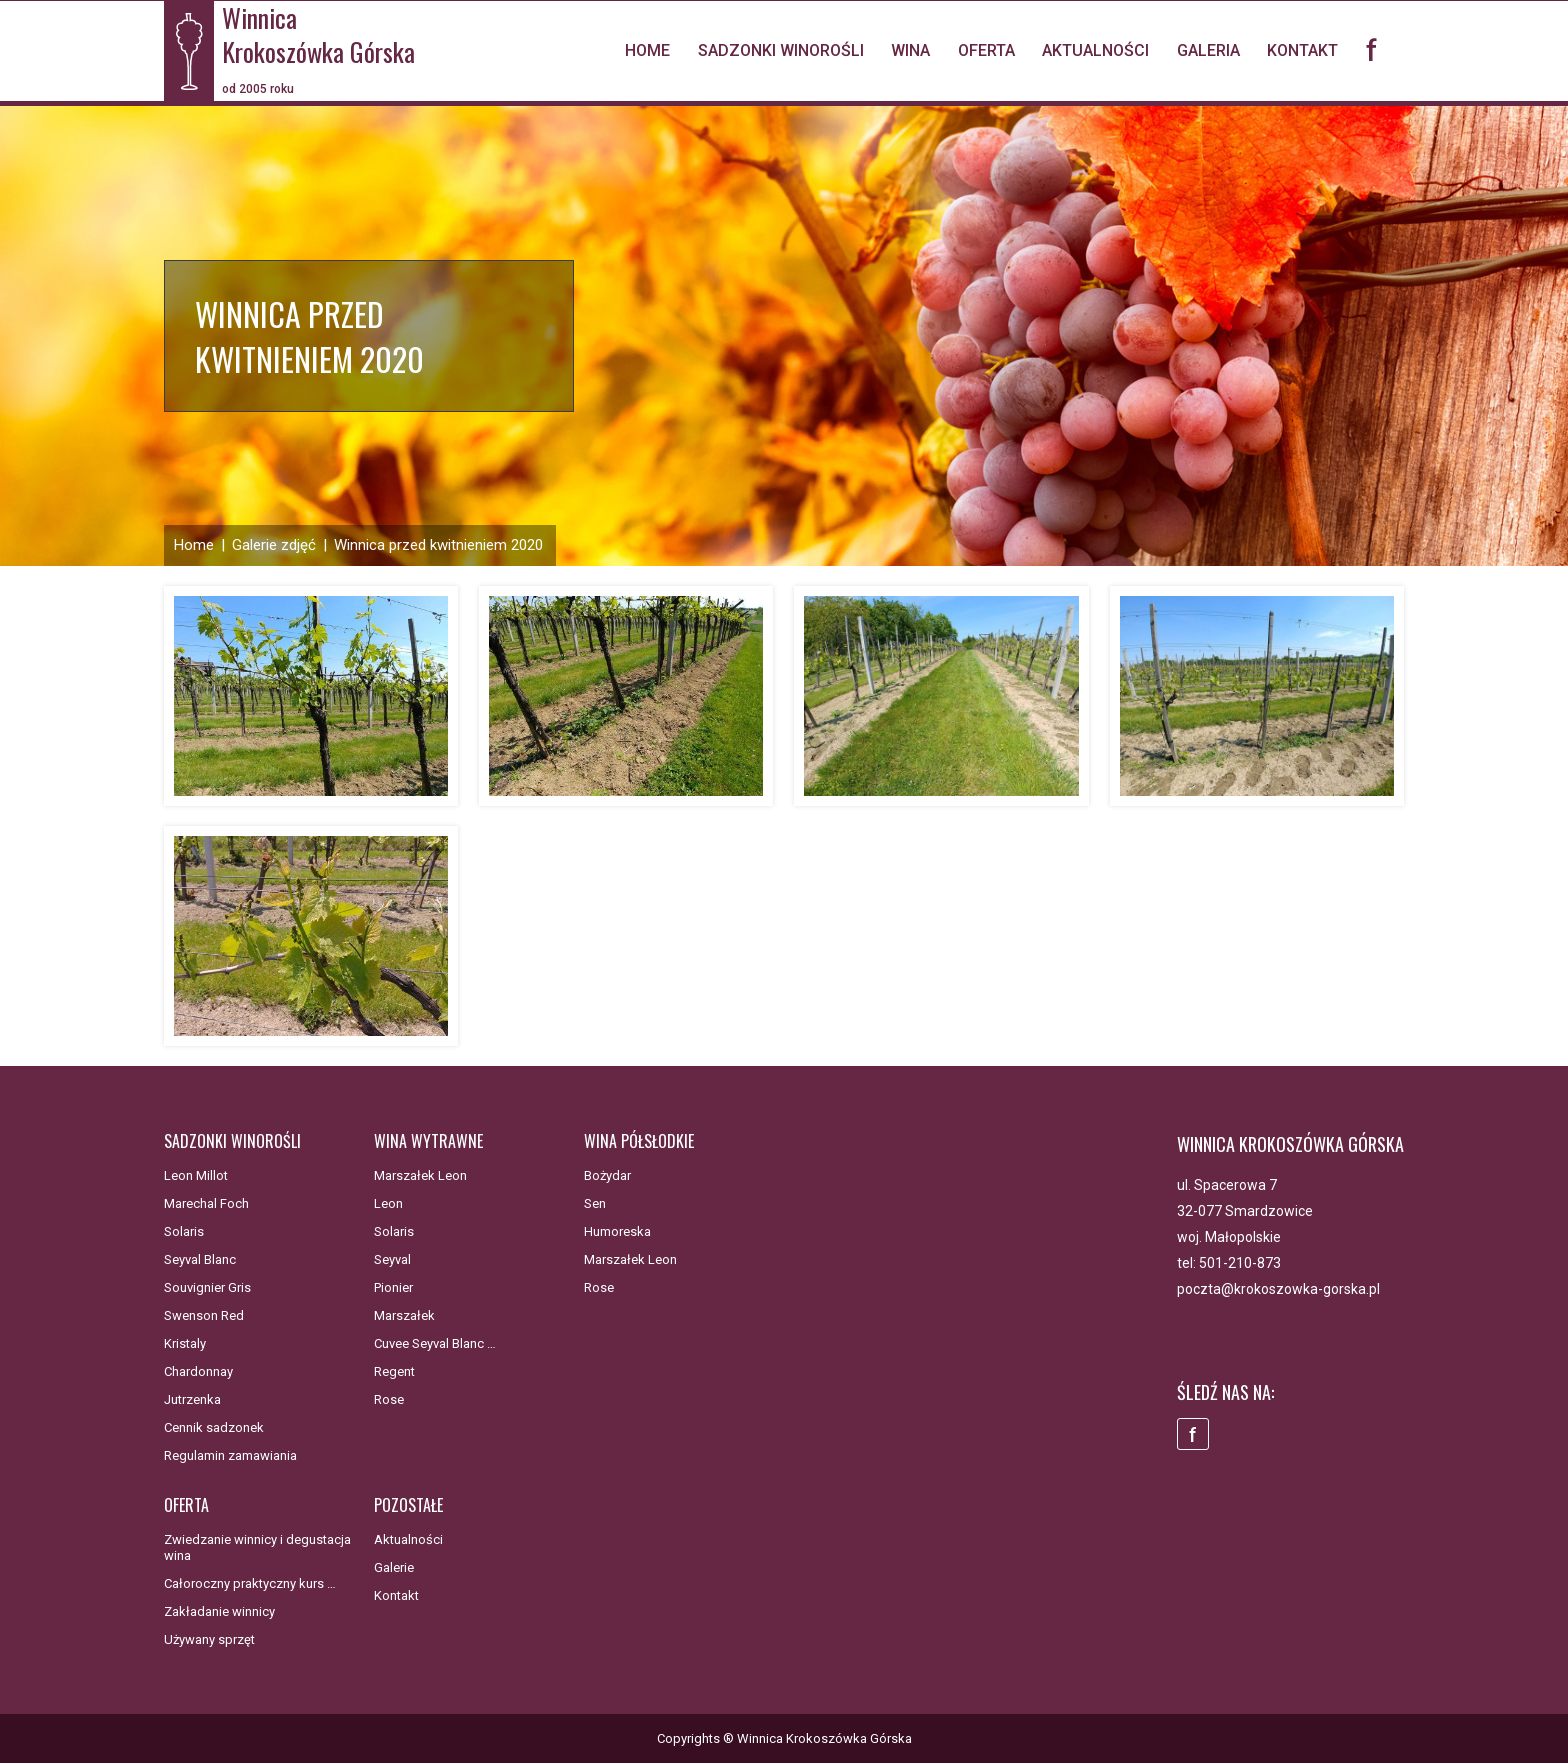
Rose (389, 1399)
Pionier (393, 1287)
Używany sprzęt (209, 1639)
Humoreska (617, 1231)
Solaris (184, 1231)
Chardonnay (198, 1371)
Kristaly (185, 1343)
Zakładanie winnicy (219, 1611)
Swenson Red (204, 1315)
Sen (595, 1203)
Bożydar (607, 1175)
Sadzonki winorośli (781, 50)
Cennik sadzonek (214, 1427)
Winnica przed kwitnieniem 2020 (438, 545)
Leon (388, 1203)
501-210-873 (1240, 1263)
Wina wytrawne (428, 1141)
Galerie (394, 1567)
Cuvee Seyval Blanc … (435, 1343)
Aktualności (1095, 50)
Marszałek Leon (420, 1175)
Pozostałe (408, 1505)
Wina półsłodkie (639, 1141)
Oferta (986, 50)
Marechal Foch (206, 1203)
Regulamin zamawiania (230, 1455)
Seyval (392, 1259)
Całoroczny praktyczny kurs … (250, 1583)
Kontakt (1302, 50)
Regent (394, 1371)
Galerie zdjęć (274, 545)
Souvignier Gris (207, 1287)
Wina (910, 50)
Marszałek (404, 1315)
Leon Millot (196, 1175)
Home (647, 50)
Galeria (1208, 50)
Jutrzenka (192, 1399)
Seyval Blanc (200, 1259)
